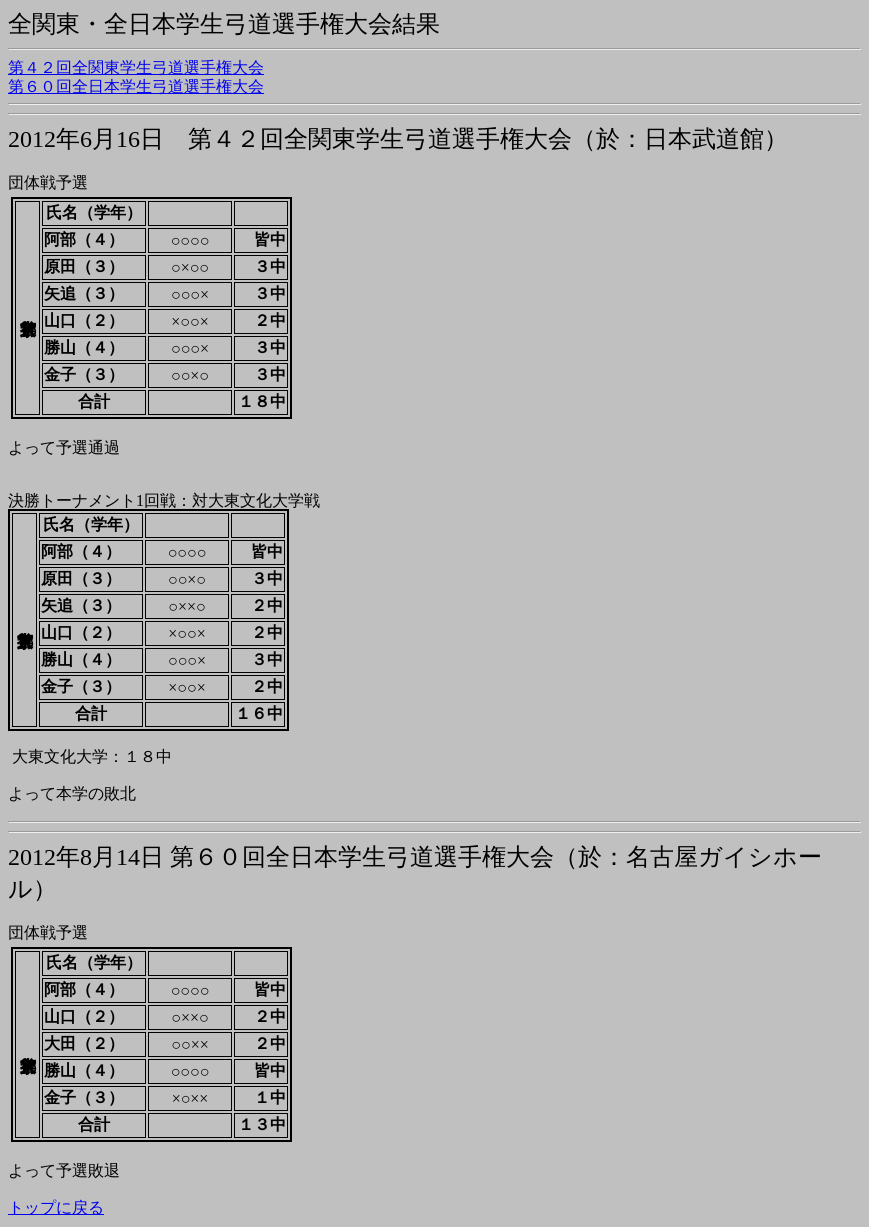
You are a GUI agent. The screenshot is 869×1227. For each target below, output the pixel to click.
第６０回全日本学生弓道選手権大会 (136, 86)
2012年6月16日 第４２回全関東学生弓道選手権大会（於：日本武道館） (398, 139)
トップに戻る (56, 1207)
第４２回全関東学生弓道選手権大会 (136, 67)
